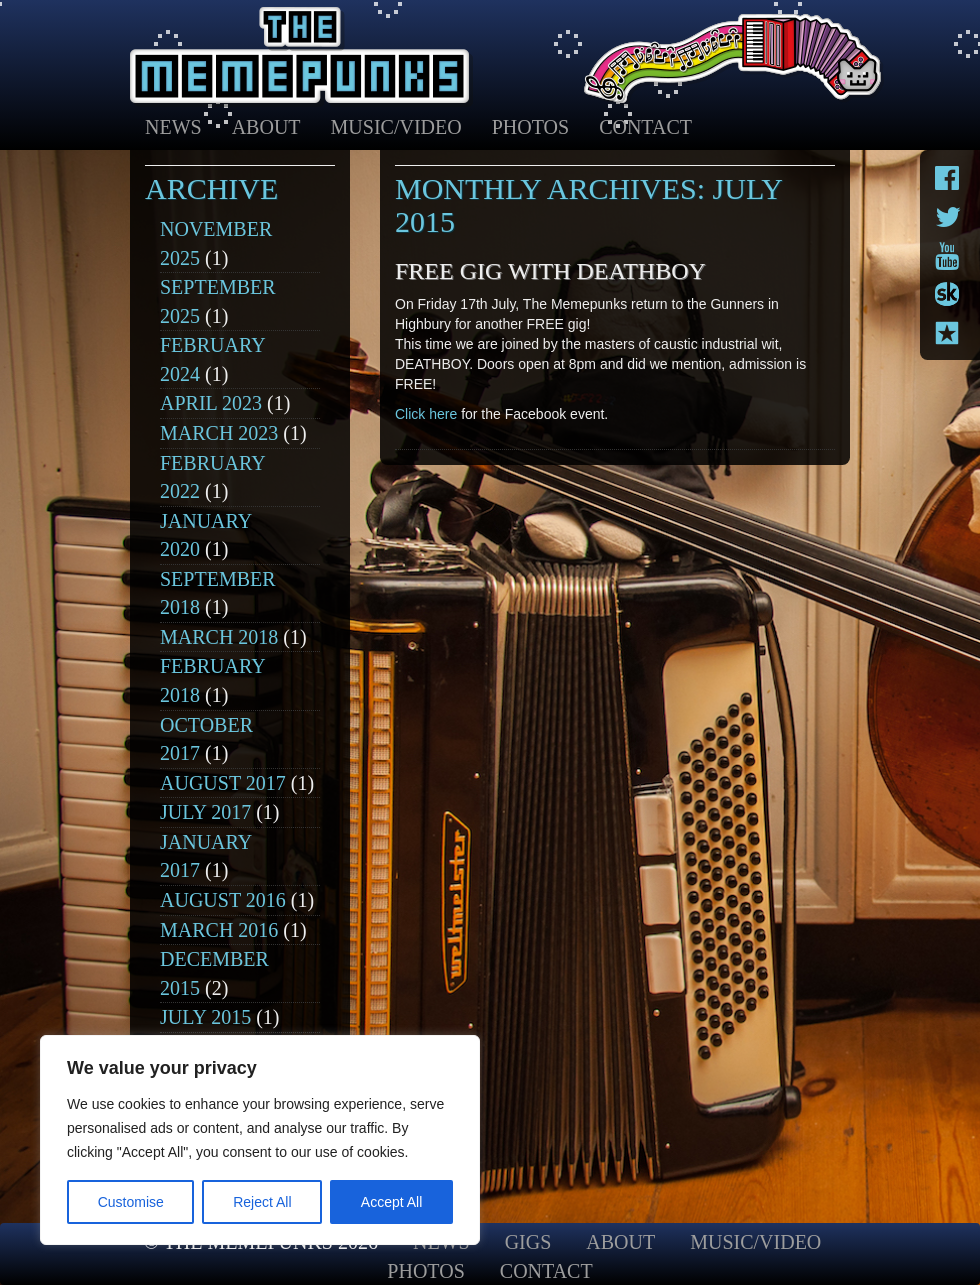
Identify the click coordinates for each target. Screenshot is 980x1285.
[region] (260, 1140)
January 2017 (206, 856)
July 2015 (205, 1017)
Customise (131, 1202)
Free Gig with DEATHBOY (550, 271)
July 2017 (205, 812)
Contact (645, 126)
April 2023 (211, 403)
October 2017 (206, 739)
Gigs (528, 1242)
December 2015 (214, 973)
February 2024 (212, 359)
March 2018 (219, 637)
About (266, 126)
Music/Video (396, 126)
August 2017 (223, 783)
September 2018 (218, 593)
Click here (426, 414)
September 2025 (218, 301)
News (173, 126)
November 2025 (216, 243)
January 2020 (206, 535)
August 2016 (223, 900)
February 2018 (212, 680)
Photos (530, 126)
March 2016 (219, 930)
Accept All (391, 1202)
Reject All (262, 1202)
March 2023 (219, 433)
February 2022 (212, 477)
